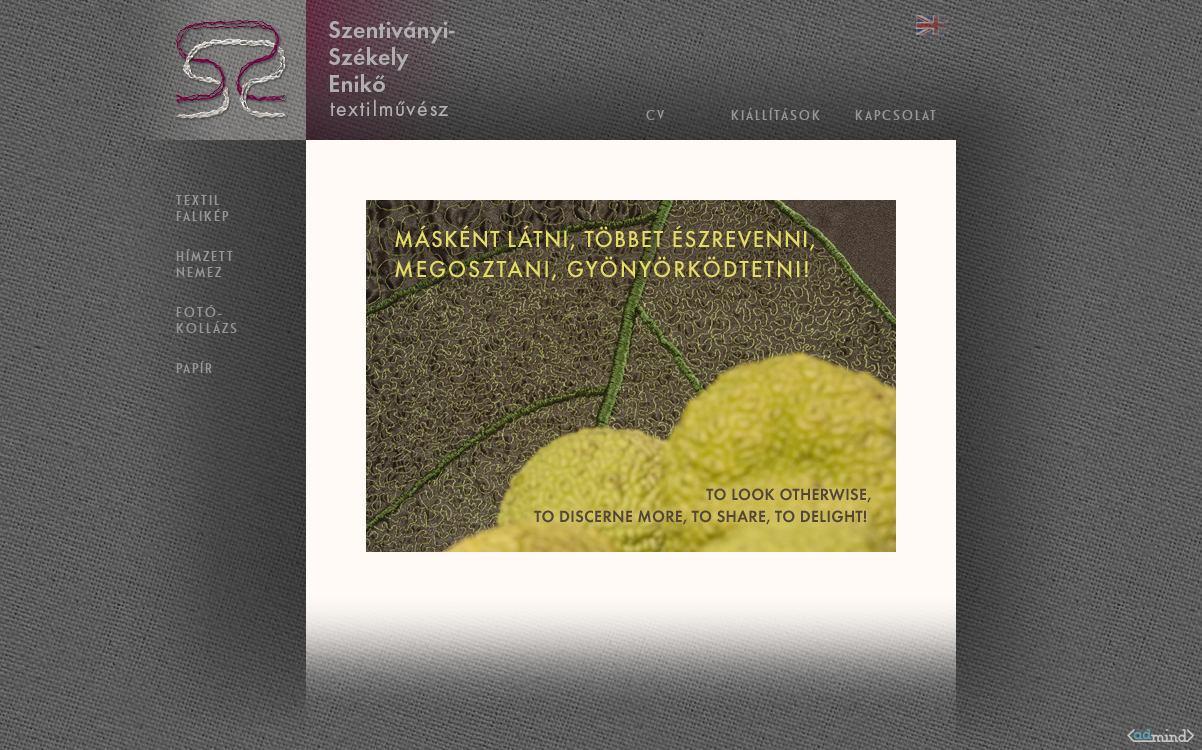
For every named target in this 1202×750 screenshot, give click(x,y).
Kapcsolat (896, 115)
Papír (195, 368)
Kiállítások (776, 115)
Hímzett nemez (205, 264)
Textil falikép (203, 208)
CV (656, 115)
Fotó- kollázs (207, 320)
